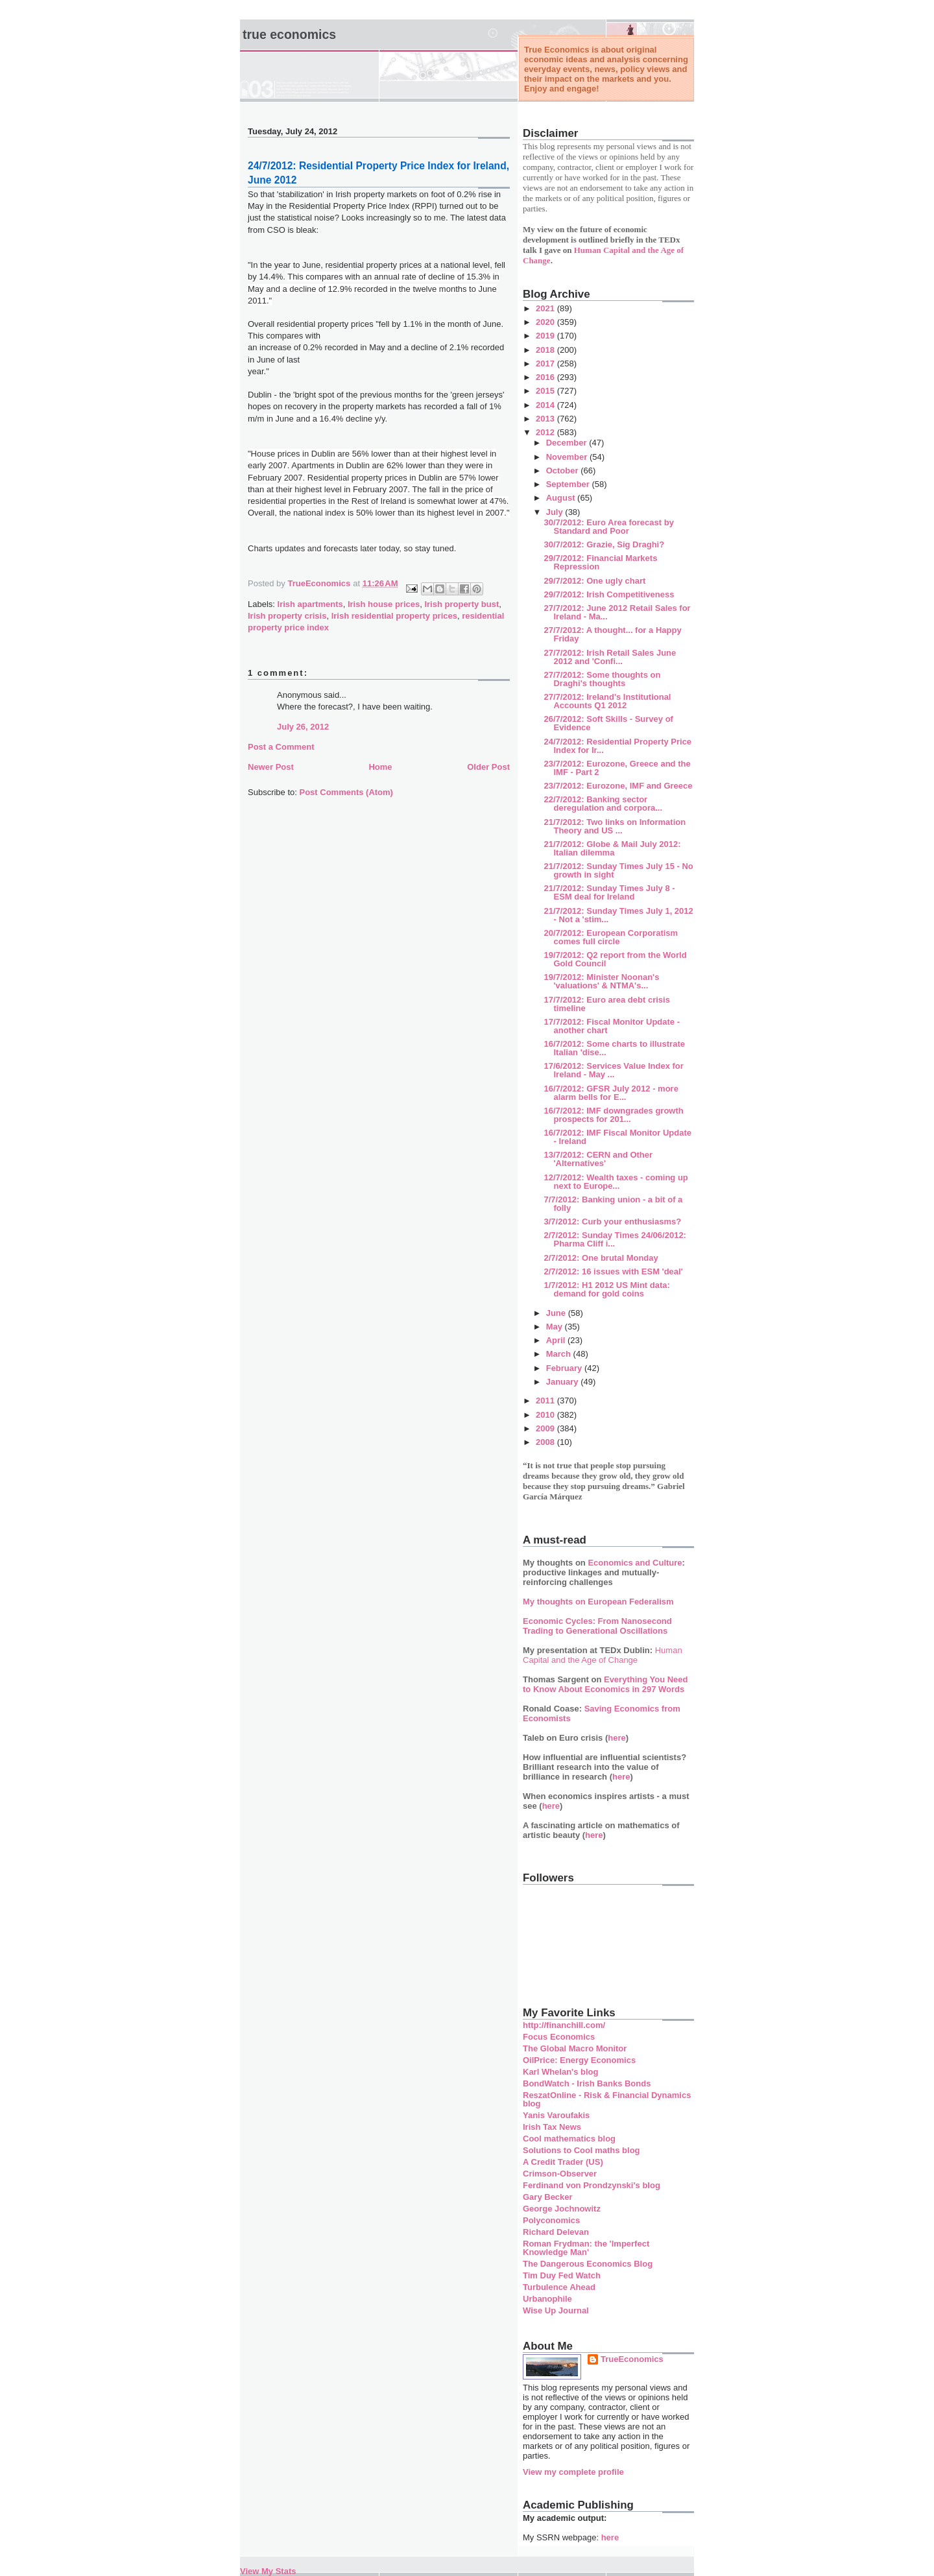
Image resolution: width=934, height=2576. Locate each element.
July (556, 512)
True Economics (289, 34)
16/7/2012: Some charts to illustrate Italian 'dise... (614, 1048)
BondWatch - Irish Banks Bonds (587, 2083)
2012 (546, 432)
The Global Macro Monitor (575, 2048)
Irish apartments (310, 604)
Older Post (488, 767)
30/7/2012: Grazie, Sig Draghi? (604, 544)
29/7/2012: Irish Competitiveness (609, 594)
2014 (546, 405)
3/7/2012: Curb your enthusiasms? (612, 1221)
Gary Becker (548, 2197)
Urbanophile (547, 2299)
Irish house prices (384, 604)
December (567, 442)
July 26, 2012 (303, 727)
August (561, 498)
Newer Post (271, 767)
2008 (546, 1442)
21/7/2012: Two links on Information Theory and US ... (615, 826)
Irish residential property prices (394, 616)
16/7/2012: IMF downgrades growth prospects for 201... (613, 1115)
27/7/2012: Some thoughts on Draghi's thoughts (602, 679)
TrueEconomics (632, 2359)
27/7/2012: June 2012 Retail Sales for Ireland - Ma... (617, 612)
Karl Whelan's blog (561, 2072)
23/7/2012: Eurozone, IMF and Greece (618, 786)
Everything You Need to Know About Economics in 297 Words (605, 1684)
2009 (546, 1428)
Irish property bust (461, 604)
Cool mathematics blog (569, 2138)
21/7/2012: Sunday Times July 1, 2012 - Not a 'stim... (618, 915)
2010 (546, 1415)
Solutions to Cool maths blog (581, 2150)
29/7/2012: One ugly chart (594, 581)
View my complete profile (573, 2472)
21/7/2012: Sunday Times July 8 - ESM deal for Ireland (609, 892)
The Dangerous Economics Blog (588, 2264)
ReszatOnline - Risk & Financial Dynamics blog (607, 2099)
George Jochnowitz (562, 2208)
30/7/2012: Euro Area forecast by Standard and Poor (608, 527)
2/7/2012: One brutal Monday (601, 1258)
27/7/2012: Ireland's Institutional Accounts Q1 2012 (607, 701)
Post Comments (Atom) (346, 792)
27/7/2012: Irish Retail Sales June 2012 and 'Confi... (610, 657)
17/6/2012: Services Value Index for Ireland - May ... (613, 1070)
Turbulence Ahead (559, 2287)
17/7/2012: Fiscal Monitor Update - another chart (612, 1026)
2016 (546, 377)
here (616, 1738)
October (563, 470)
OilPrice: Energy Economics (579, 2060)
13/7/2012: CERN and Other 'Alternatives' (598, 1159)
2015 (546, 391)
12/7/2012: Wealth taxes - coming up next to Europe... (616, 1182)
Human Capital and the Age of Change (602, 1655)
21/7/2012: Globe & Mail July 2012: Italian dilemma (612, 848)
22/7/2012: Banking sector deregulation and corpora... (603, 803)
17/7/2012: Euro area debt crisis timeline (606, 1004)
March (559, 1354)
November (568, 457)
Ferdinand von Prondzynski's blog (591, 2185)
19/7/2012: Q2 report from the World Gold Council (615, 959)
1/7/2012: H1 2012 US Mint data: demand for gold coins (606, 1289)
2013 (546, 418)
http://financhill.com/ (564, 2025)
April (557, 1340)
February (565, 1368)
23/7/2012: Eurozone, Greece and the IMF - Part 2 (617, 768)
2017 (546, 363)
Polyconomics (551, 2220)
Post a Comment (281, 747)
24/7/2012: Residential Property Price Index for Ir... (617, 746)
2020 (546, 322)
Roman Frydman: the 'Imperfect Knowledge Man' (586, 2248)
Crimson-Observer (560, 2173)
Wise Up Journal (556, 2310)
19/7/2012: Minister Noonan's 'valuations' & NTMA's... (601, 981)
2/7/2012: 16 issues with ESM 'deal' (613, 1271)
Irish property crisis (287, 616)
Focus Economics (559, 2037)
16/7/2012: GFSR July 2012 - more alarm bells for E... (611, 1093)
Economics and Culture (635, 1563)
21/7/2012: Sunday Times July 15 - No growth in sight (618, 870)
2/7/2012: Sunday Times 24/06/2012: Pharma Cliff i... (615, 1239)
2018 (546, 350)
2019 (546, 335)
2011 (546, 1400)
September (569, 484)
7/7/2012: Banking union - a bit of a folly (613, 1204)
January (563, 1382)
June (557, 1313)
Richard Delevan (556, 2232)
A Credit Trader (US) (563, 2162)
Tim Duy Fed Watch (562, 2275)
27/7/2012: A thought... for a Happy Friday (612, 634)
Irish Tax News (552, 2127)
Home (380, 767)
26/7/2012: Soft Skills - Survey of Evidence (608, 723)
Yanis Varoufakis (556, 2115)
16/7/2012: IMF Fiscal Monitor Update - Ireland (617, 1137)
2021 (546, 308)
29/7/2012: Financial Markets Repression (600, 562)
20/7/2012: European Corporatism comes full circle (611, 937)
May (555, 1326)
